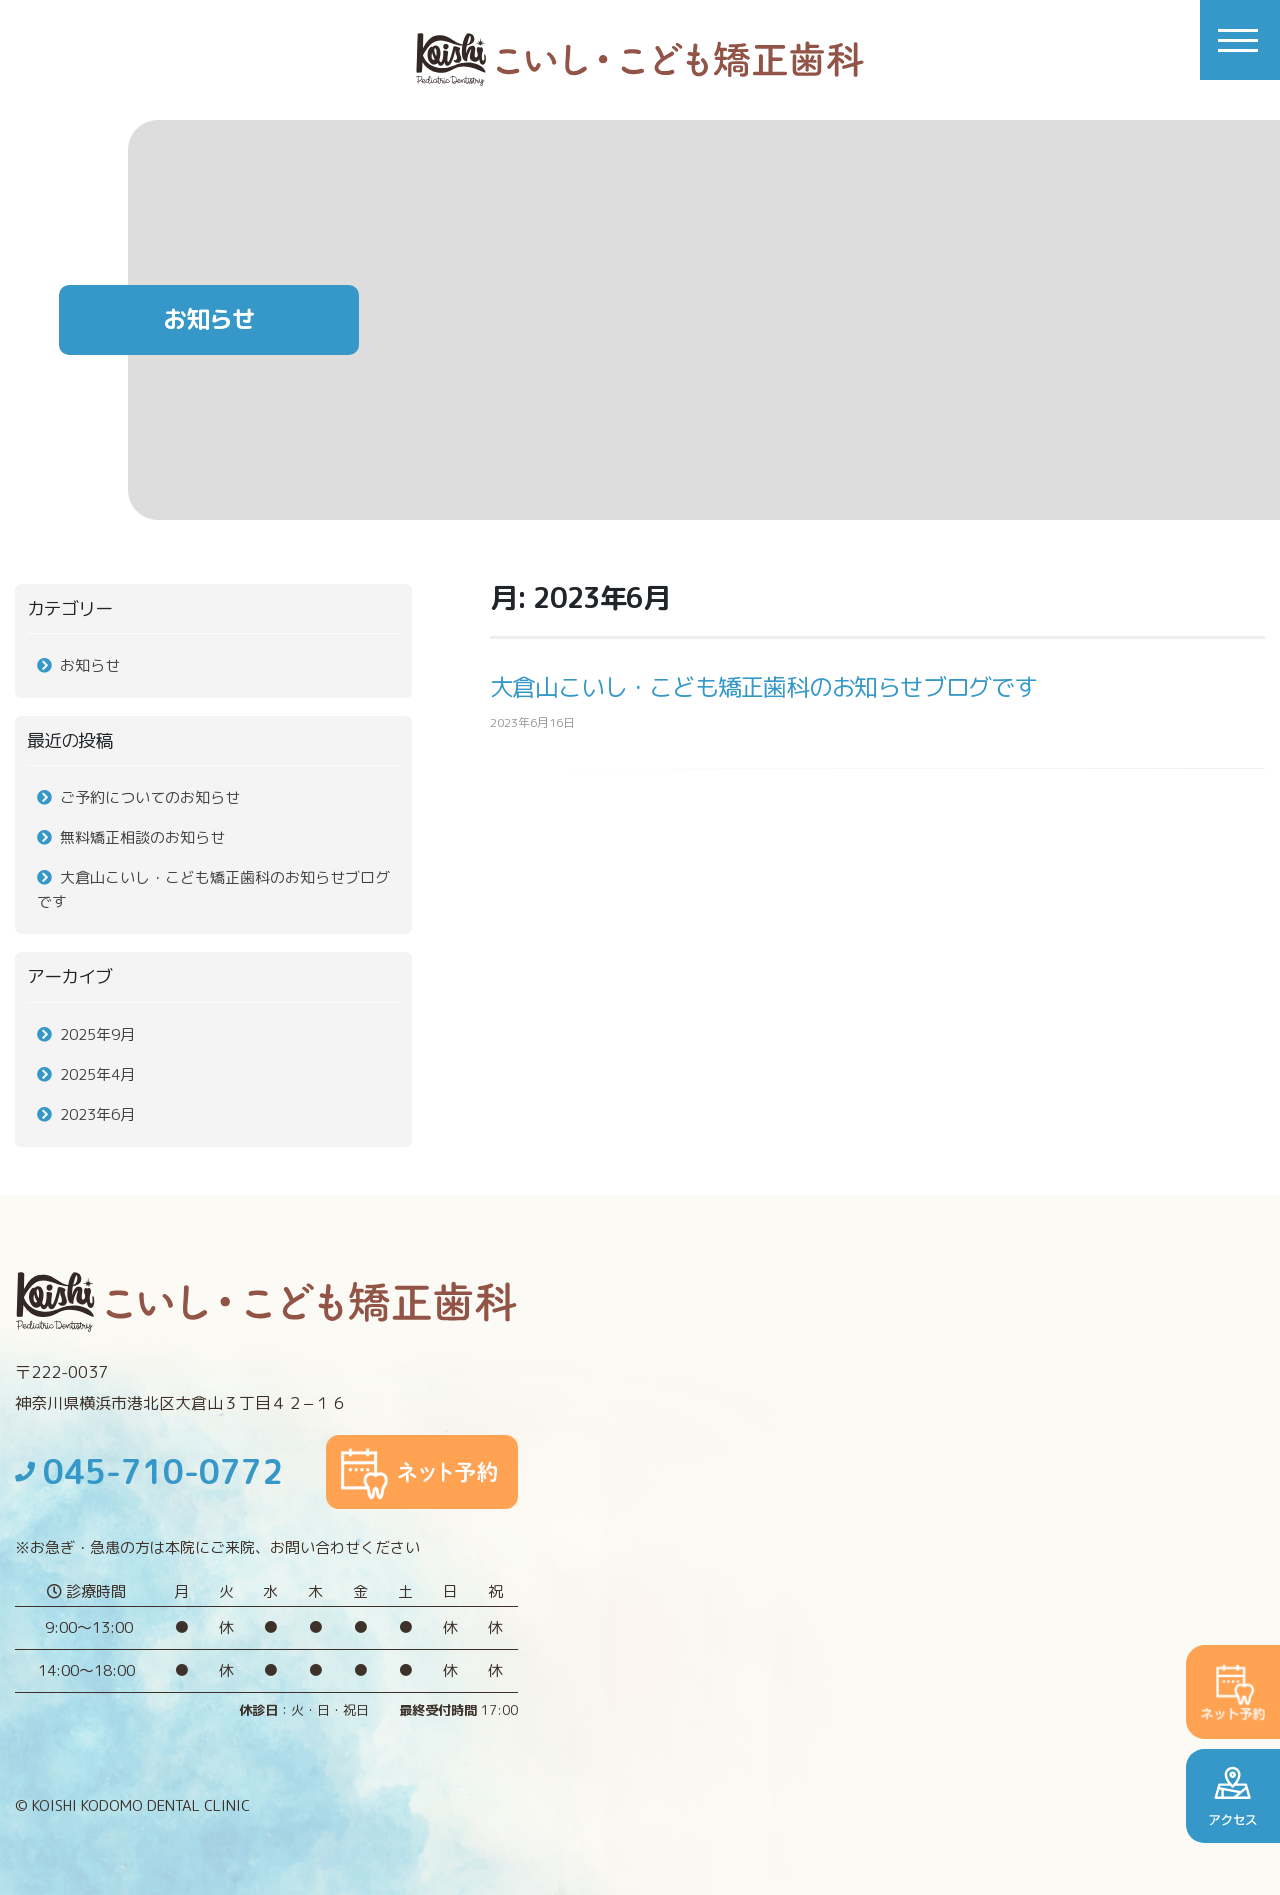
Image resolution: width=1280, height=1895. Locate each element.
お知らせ (90, 665)
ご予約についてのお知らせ (150, 797)
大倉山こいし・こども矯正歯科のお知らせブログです (763, 687)
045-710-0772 (149, 1472)
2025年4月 (97, 1074)
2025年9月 (97, 1034)
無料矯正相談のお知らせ (142, 837)
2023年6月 (97, 1114)
